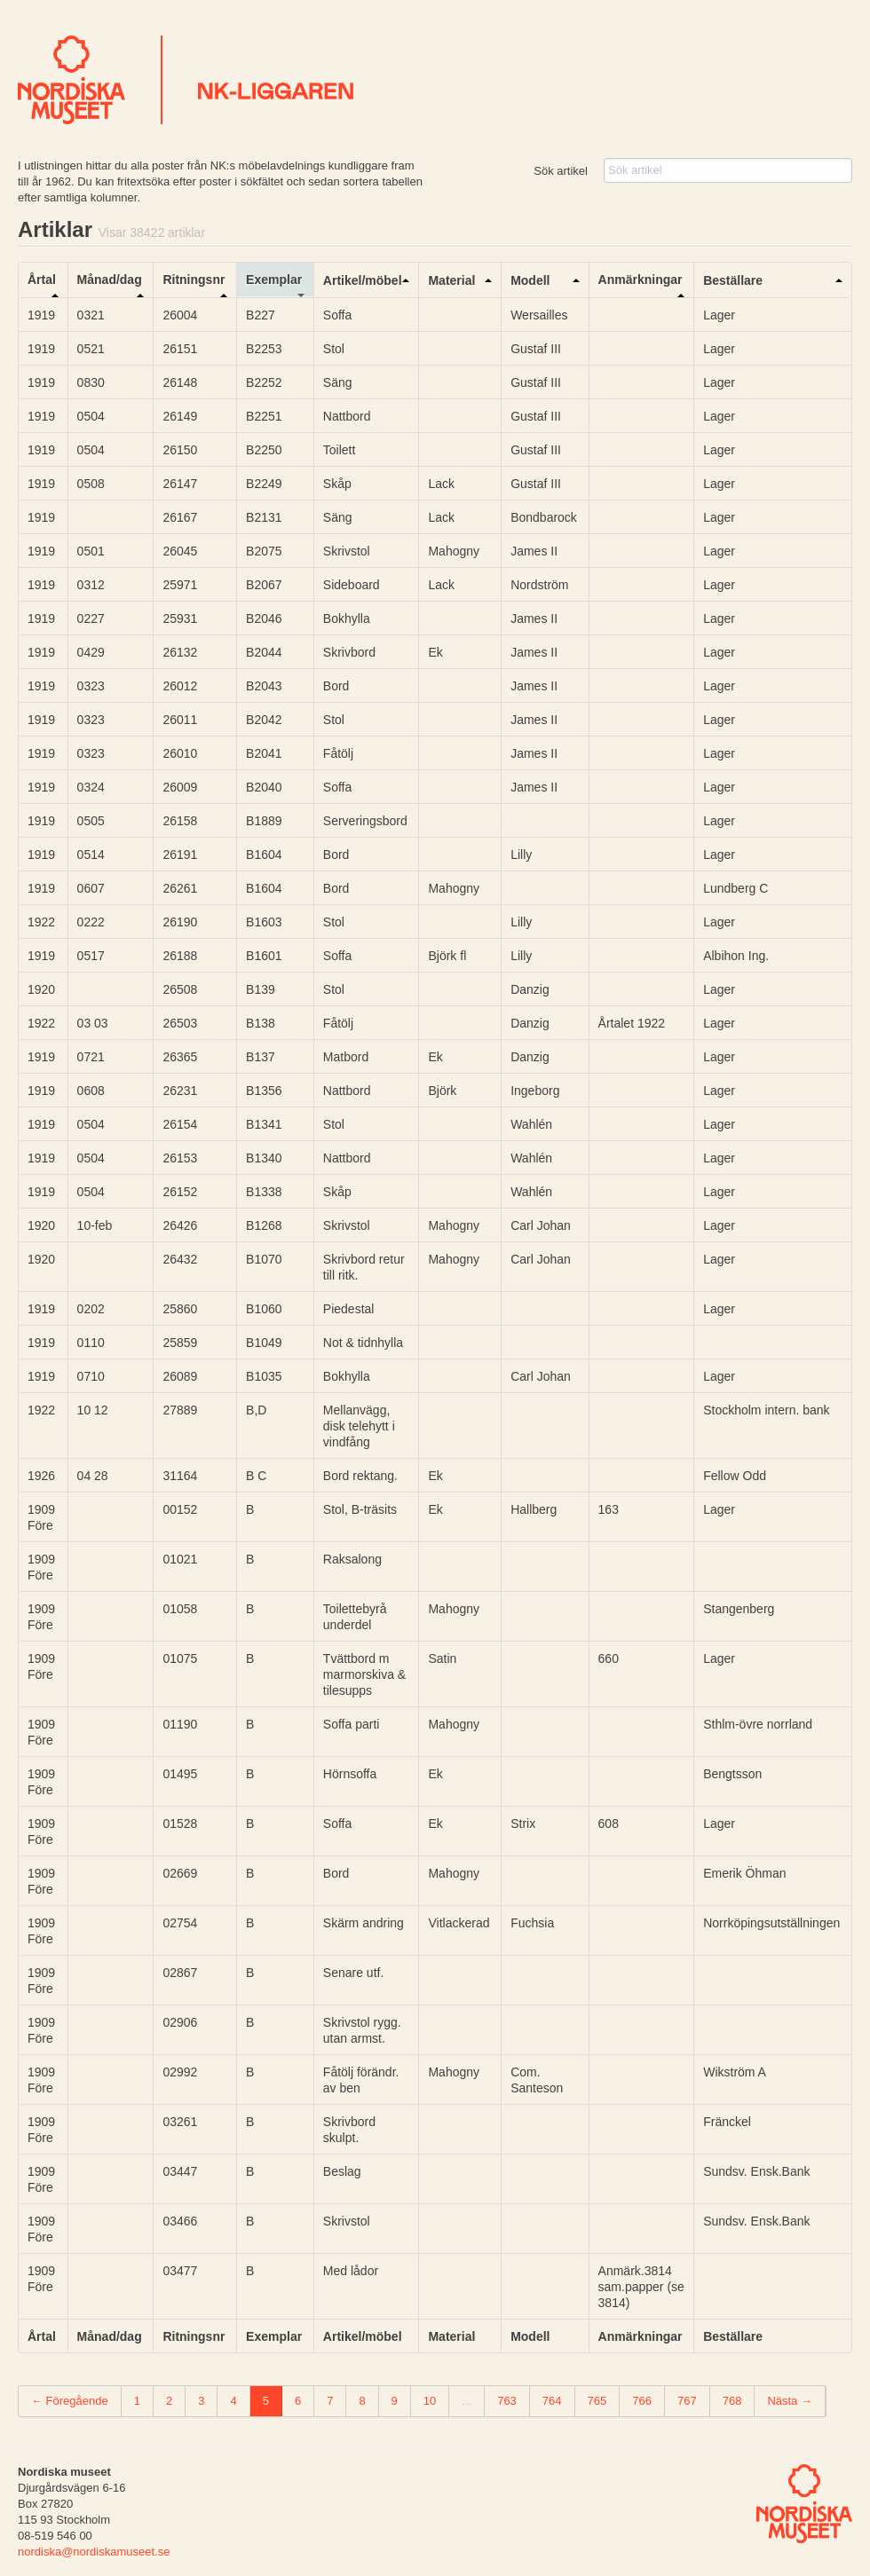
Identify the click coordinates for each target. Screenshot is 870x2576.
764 (552, 2400)
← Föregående (69, 2400)
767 (687, 2400)
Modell (530, 280)
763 (507, 2400)
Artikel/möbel (362, 280)
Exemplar (274, 279)
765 (597, 2400)
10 (429, 2400)
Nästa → (789, 2400)
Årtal (42, 279)
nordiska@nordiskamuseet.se (94, 2551)
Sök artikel (561, 170)
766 (642, 2400)
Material (451, 280)
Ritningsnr (193, 279)
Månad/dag (109, 279)
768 (732, 2400)
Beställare (733, 280)
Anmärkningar (640, 279)
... (466, 2400)
